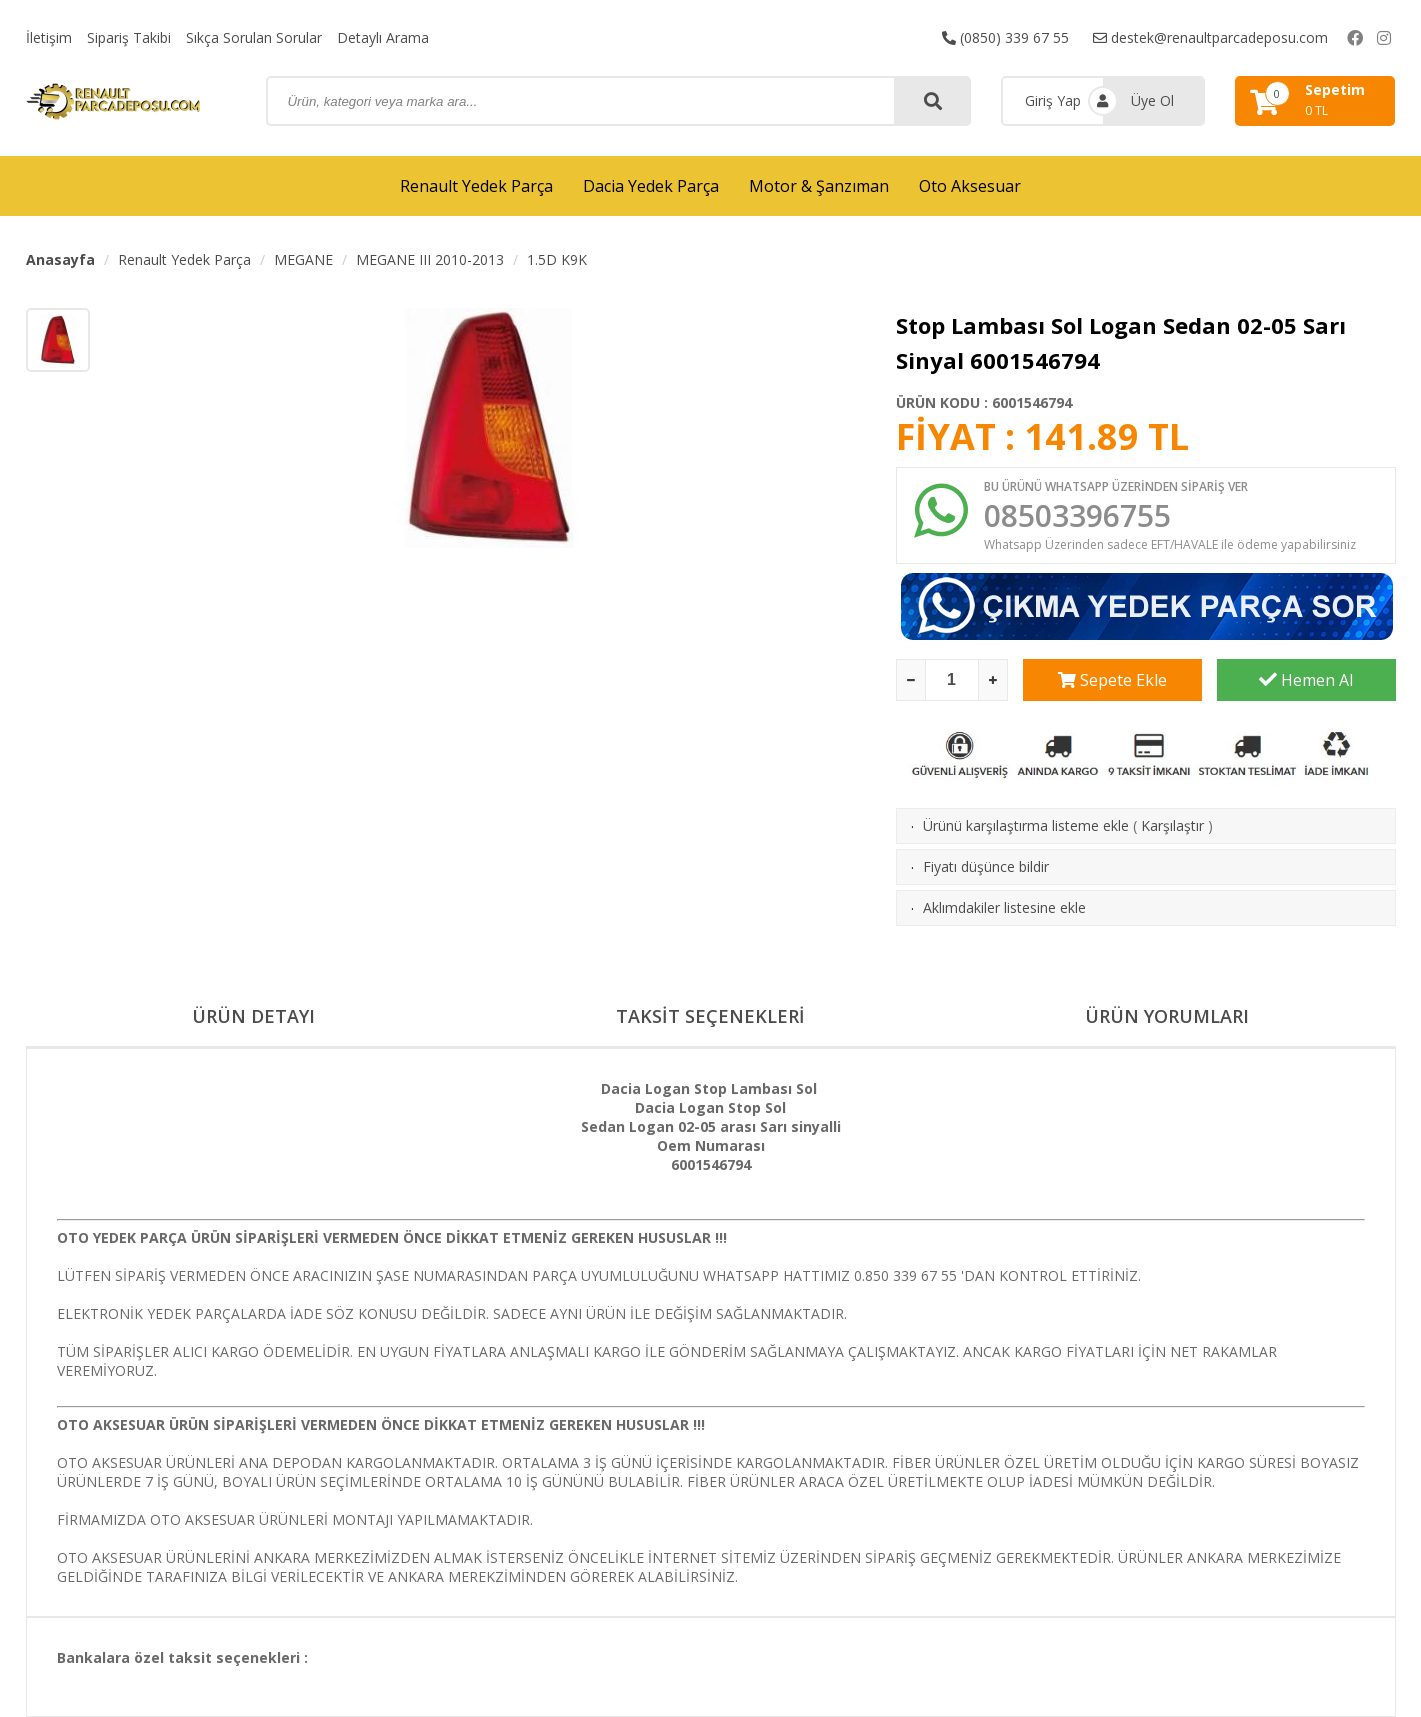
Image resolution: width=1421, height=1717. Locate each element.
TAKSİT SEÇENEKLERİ (710, 1016)
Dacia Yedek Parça (651, 186)
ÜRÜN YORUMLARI (1167, 1016)
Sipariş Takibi (129, 37)
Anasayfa (60, 259)
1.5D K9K (557, 259)
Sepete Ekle (1112, 680)
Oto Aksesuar (970, 186)
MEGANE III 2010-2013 (430, 259)
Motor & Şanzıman (819, 186)
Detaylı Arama (383, 37)
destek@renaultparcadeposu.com (1210, 37)
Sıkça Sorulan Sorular (254, 37)
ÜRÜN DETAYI (253, 1016)
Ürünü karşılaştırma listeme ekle (1026, 825)
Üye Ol (1152, 100)
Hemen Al (1306, 680)
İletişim (49, 37)
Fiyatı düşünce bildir (986, 866)
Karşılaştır (1172, 825)
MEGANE (303, 259)
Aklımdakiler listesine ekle (1004, 907)
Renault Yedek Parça (476, 186)
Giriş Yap (1053, 100)
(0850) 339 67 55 (1005, 37)
